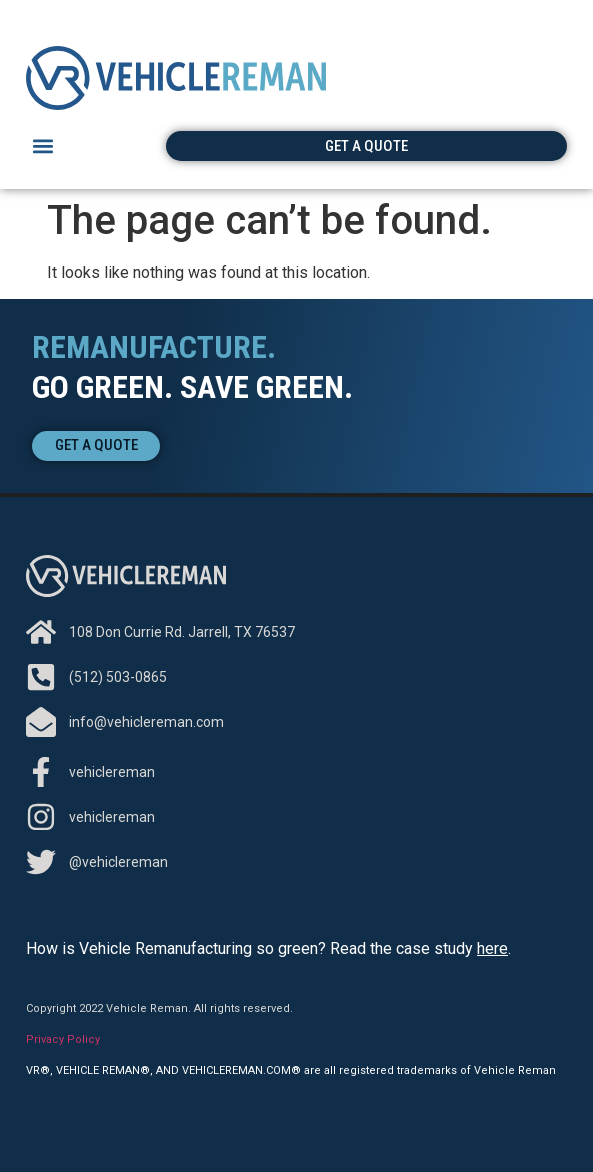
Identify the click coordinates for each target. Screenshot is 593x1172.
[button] (42, 146)
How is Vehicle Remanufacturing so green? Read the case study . (268, 948)
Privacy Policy (63, 1039)
